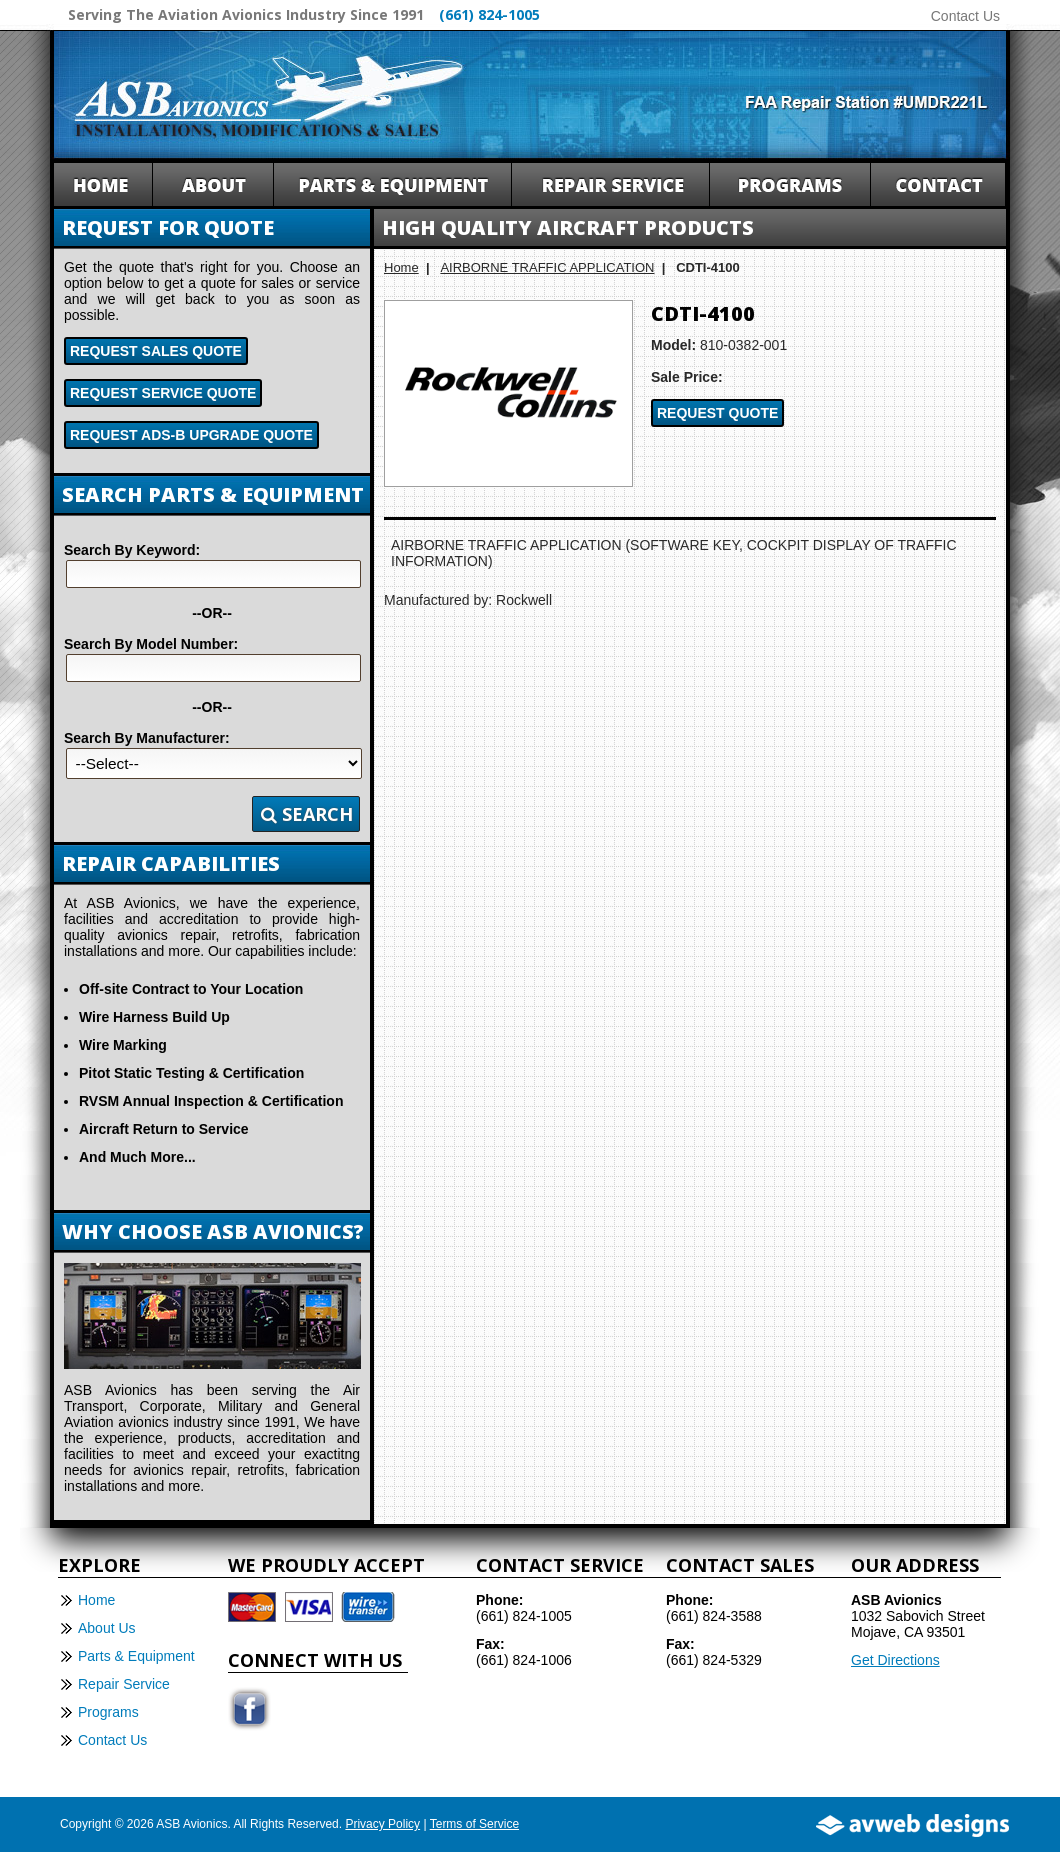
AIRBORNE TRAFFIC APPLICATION (547, 267)
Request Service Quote (163, 393)
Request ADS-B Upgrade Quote (191, 435)
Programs (108, 1712)
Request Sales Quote (156, 351)
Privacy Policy (382, 1824)
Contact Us (965, 16)
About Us (107, 1628)
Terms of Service (474, 1824)
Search (307, 814)
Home (401, 267)
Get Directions (895, 1660)
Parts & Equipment (136, 1656)
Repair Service (124, 1684)
